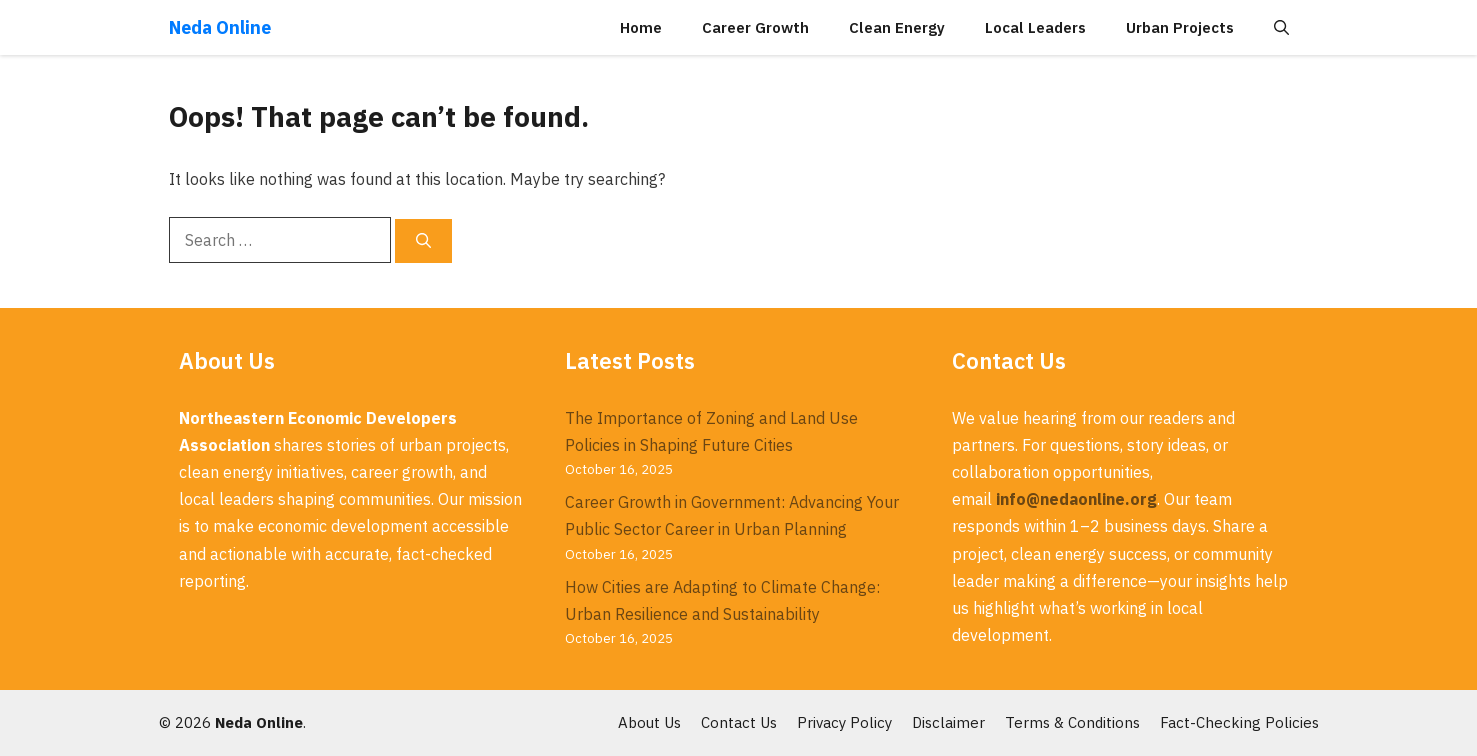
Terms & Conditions (1072, 722)
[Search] (423, 241)
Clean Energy (897, 27)
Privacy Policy (844, 722)
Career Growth (755, 27)
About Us (649, 722)
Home (641, 27)
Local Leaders (1035, 27)
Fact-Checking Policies (1239, 722)
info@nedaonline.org (1076, 499)
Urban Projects (1180, 27)
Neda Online (220, 27)
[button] (1281, 27)
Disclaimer (948, 722)
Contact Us (739, 722)
